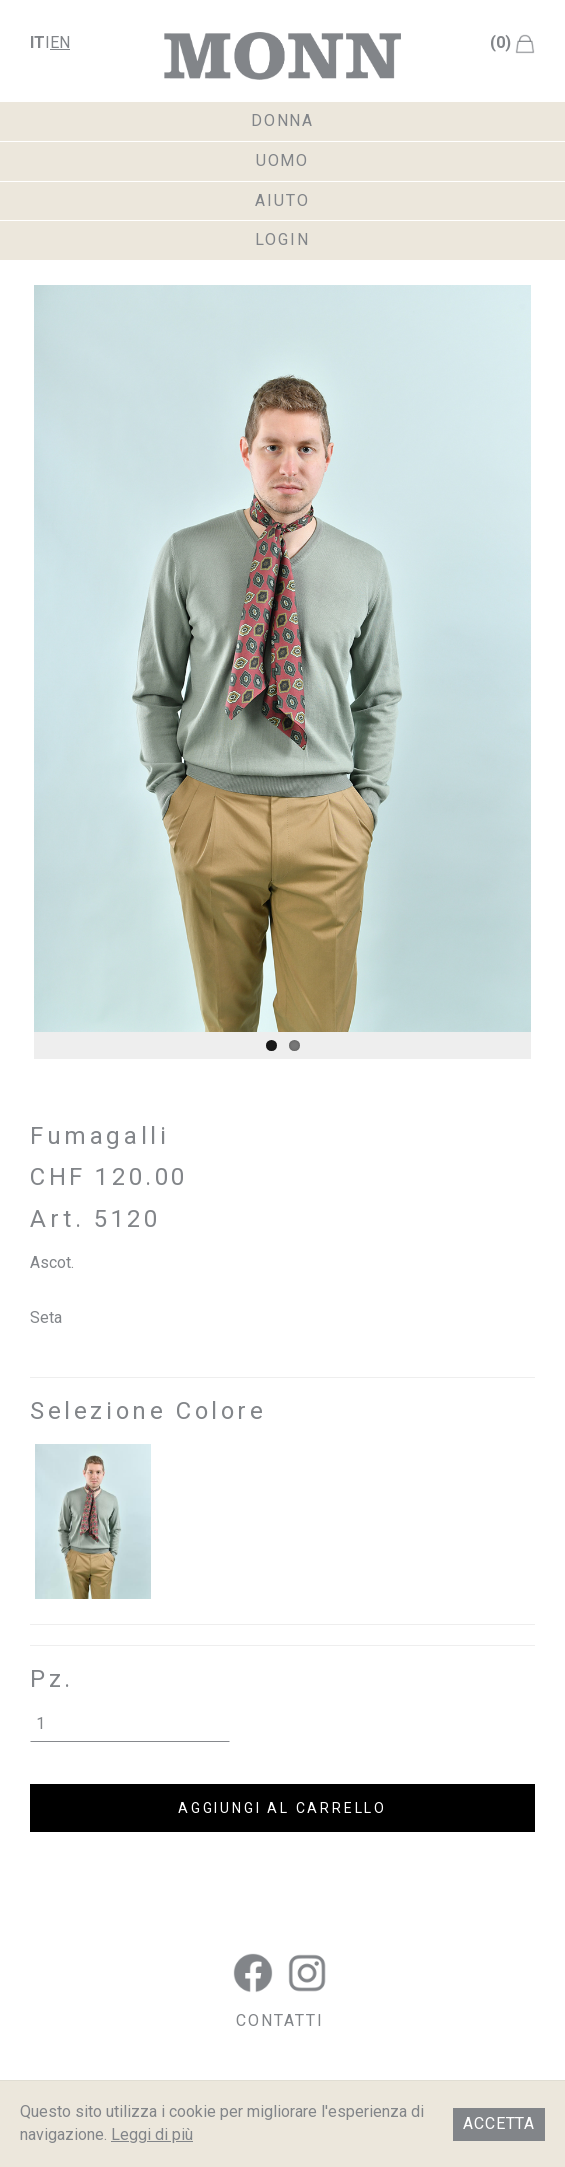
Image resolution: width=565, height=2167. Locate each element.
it (37, 42)
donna (283, 120)
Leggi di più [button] (152, 2134)
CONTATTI (279, 2020)
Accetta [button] (499, 2123)
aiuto (282, 200)
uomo (283, 160)
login (282, 239)
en (60, 42)
